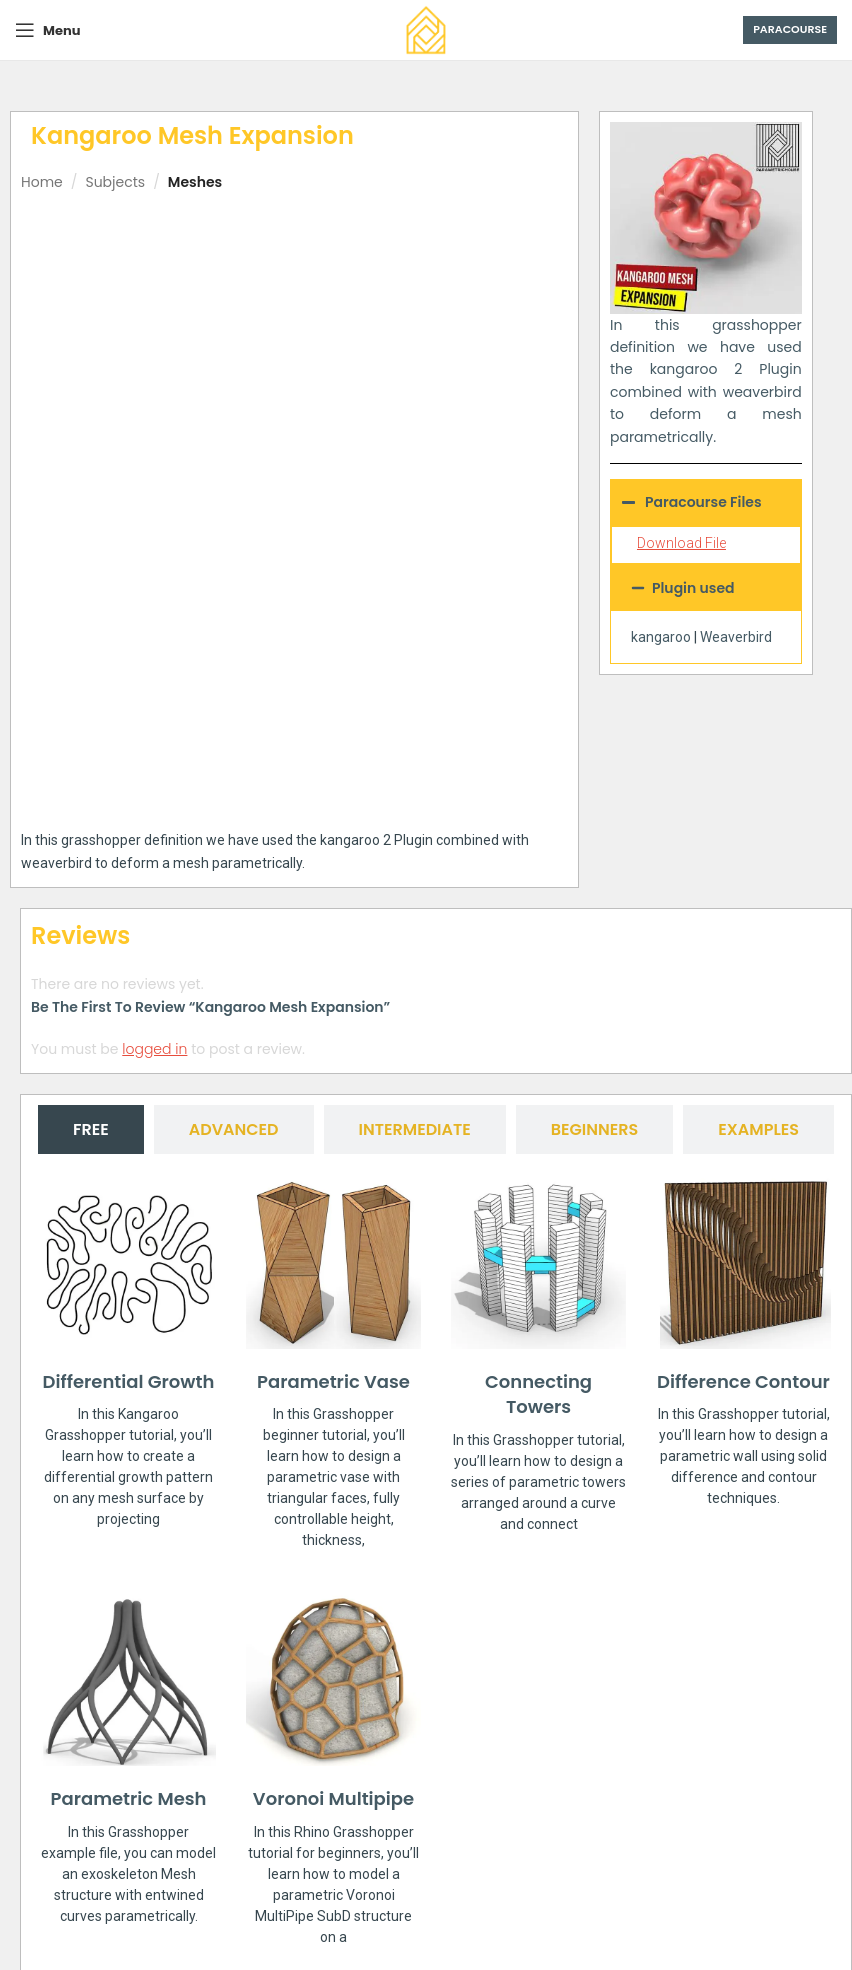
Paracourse (790, 29)
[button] (706, 588)
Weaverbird (736, 637)
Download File (681, 543)
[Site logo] (426, 29)
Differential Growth (129, 1168)
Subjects (115, 182)
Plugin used (693, 588)
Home (42, 182)
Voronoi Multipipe (333, 1586)
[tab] (91, 916)
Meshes (195, 182)
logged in (154, 836)
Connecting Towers (538, 1181)
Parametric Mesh (129, 1586)
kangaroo (661, 637)
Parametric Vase (333, 1168)
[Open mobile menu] (47, 30)
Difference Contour (743, 1168)
